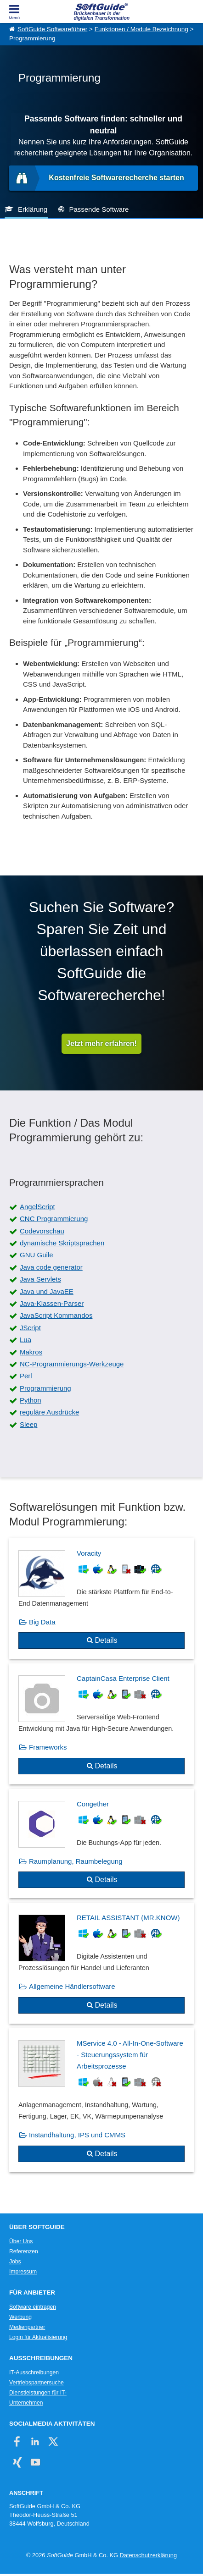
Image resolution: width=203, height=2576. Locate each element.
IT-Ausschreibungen (34, 2372)
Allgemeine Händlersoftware (72, 1986)
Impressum (23, 2271)
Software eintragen (32, 2307)
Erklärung (32, 209)
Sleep (28, 1424)
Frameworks (48, 1747)
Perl (26, 1376)
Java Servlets (40, 1279)
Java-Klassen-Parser (52, 1303)
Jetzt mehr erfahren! (101, 1043)
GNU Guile (36, 1255)
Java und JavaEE (46, 1291)
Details (106, 1640)
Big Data (42, 1622)
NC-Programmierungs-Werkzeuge (72, 1364)
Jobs (15, 2261)
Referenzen (23, 2251)
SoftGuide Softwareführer (52, 29)
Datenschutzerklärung (148, 2555)
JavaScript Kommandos (56, 1315)
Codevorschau (42, 1231)
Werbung (20, 2317)
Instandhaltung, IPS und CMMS (77, 2135)
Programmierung (32, 38)
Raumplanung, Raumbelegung (75, 1861)
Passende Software (99, 209)
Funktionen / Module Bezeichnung (141, 29)
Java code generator (51, 1267)
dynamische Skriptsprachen (62, 1243)
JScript (30, 1328)
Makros (31, 1352)
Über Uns (21, 2241)
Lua (25, 1339)
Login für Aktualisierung (38, 2337)
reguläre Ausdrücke (49, 1412)
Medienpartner (27, 2327)
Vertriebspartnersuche (36, 2382)
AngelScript (37, 1207)
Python (30, 1400)
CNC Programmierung (54, 1218)
